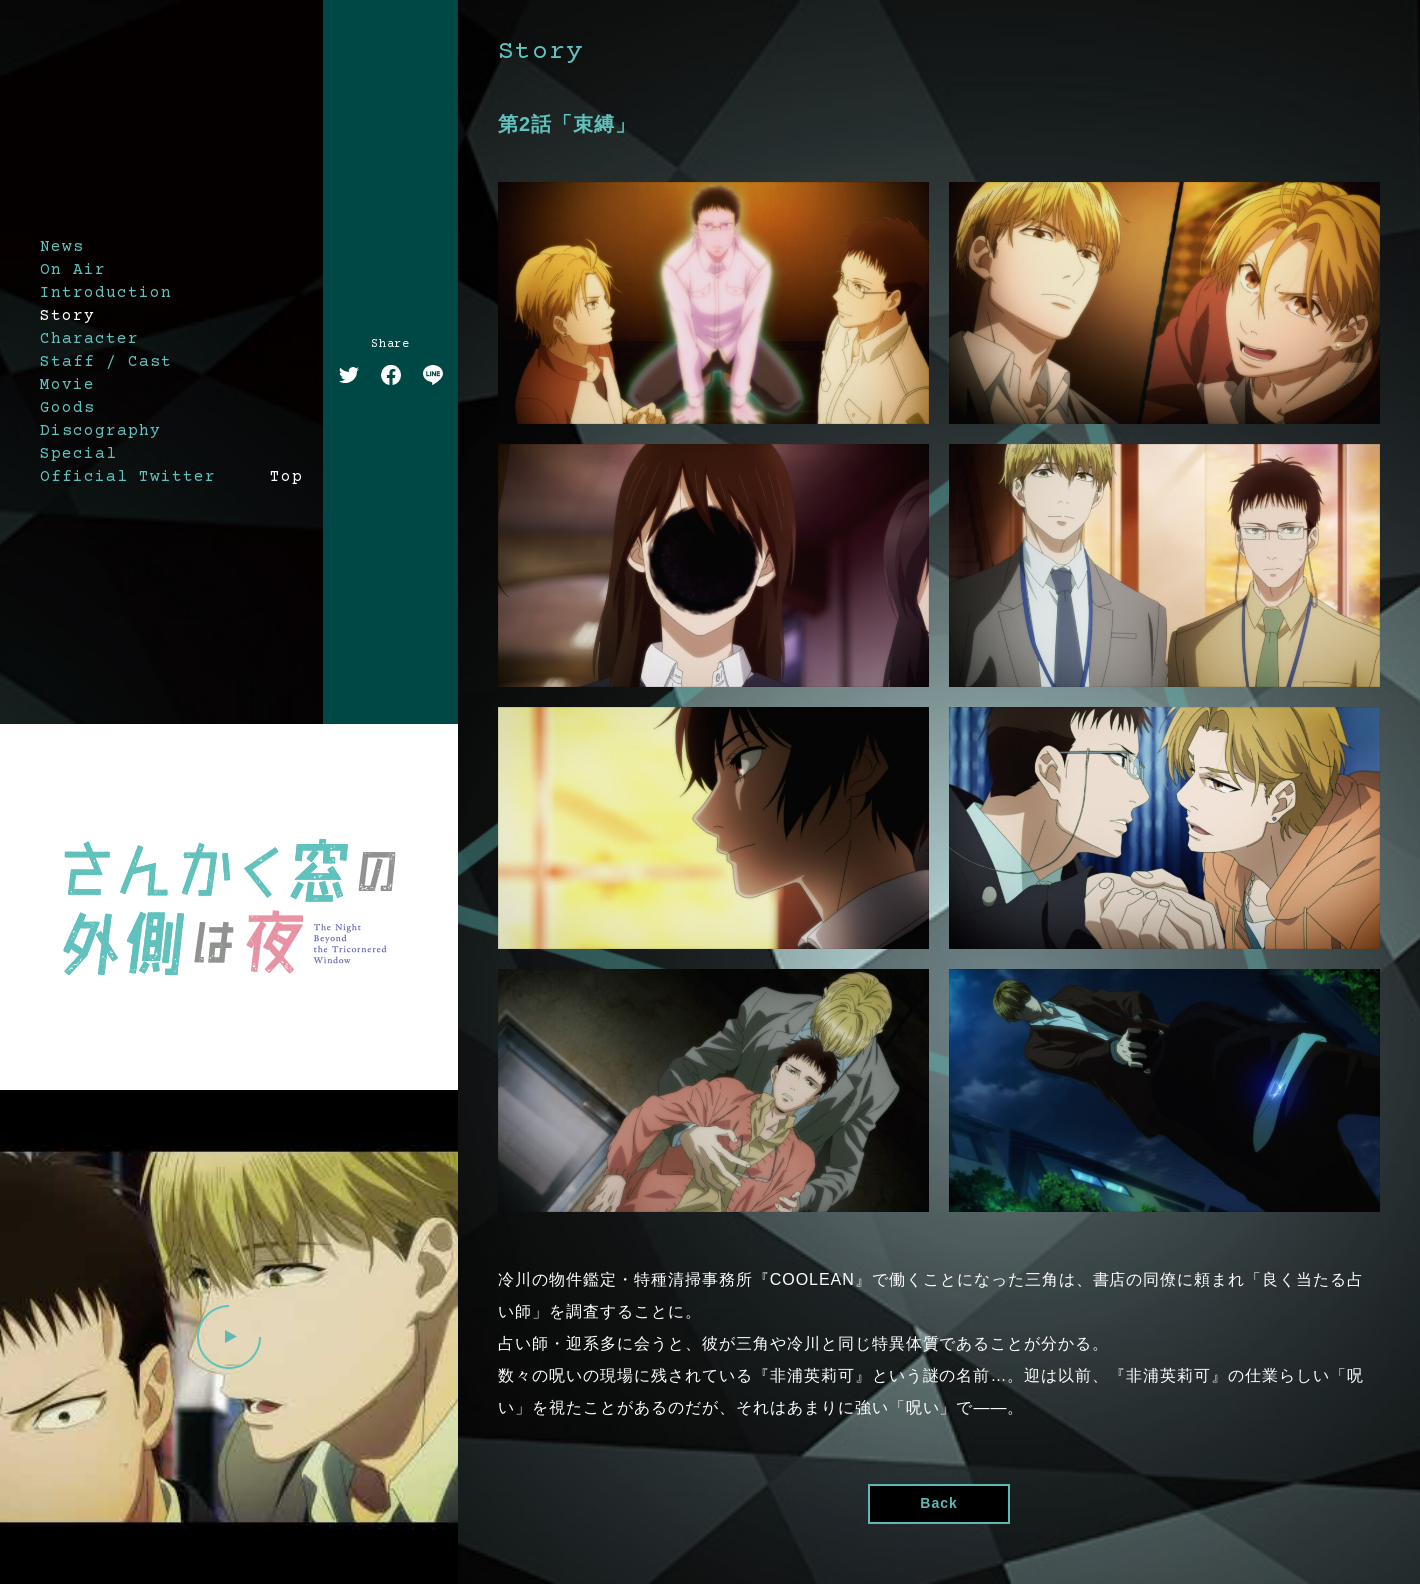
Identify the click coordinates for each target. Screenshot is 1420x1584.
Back (938, 1503)
